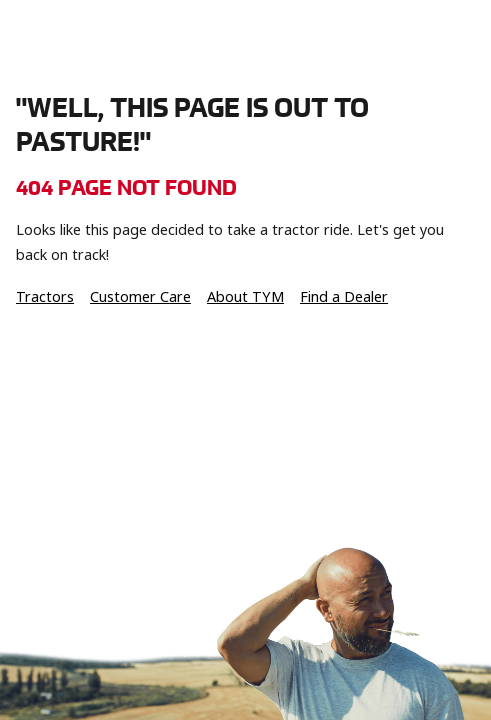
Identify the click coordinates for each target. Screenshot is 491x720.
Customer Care (140, 297)
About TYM (245, 297)
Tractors (45, 297)
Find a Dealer (344, 297)
